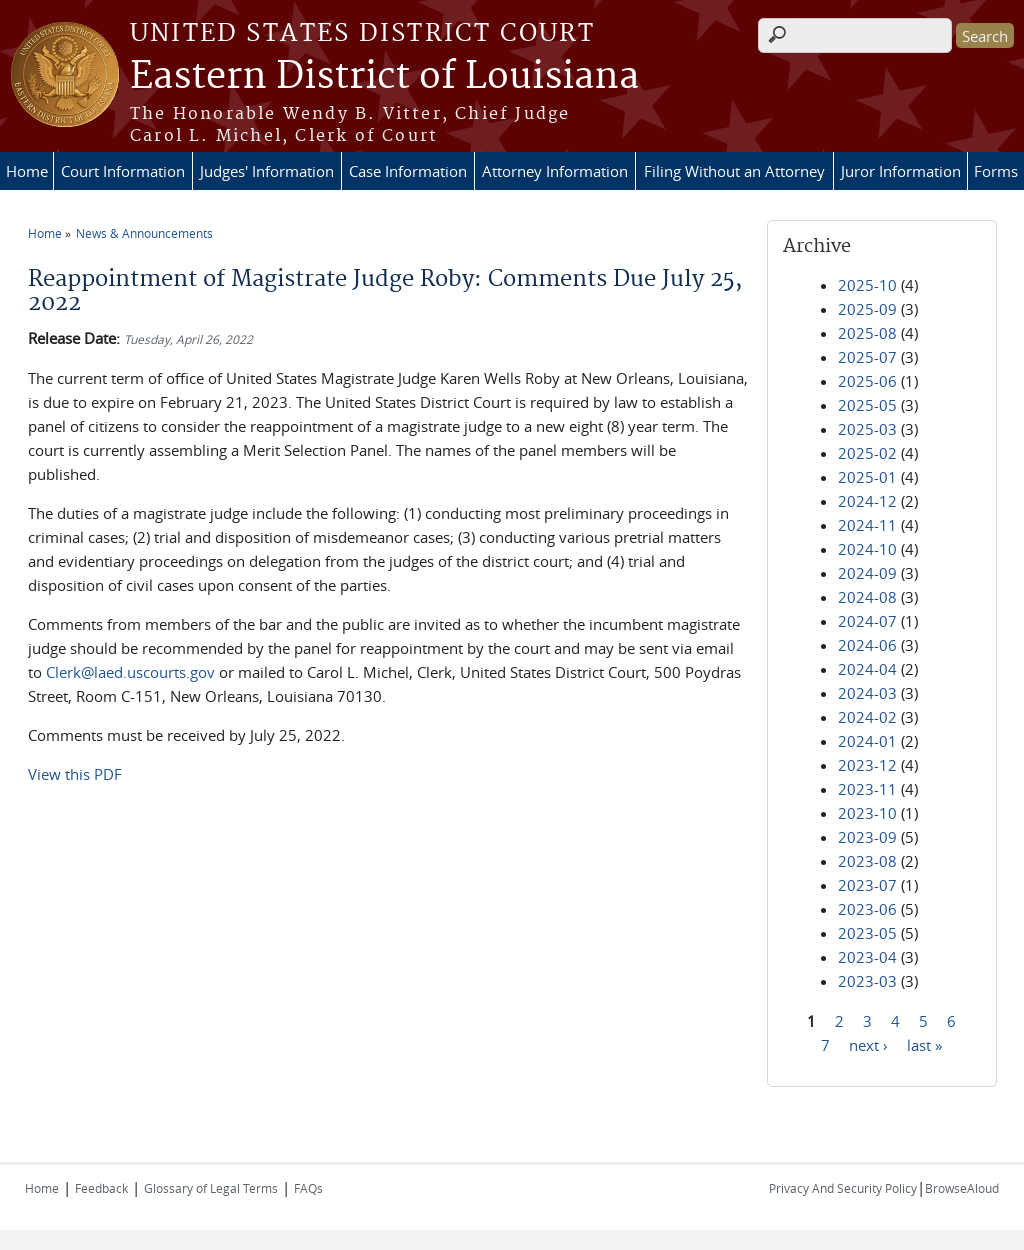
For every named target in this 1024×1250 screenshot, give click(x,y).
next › (868, 1044)
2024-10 (867, 549)
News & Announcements (144, 233)
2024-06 (867, 645)
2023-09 (867, 837)
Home (27, 171)
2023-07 (867, 885)
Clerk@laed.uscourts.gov (130, 672)
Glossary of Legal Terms (211, 1188)
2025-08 (867, 333)
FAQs (308, 1188)
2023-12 (867, 765)
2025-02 (867, 453)
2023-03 (867, 981)
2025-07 (867, 357)
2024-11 (867, 525)
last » (924, 1044)
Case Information (408, 171)
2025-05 (867, 405)
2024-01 (867, 741)
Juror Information (901, 171)
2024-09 (867, 573)
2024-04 (867, 669)
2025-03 (867, 429)
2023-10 (867, 813)
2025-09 (867, 309)
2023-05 (867, 933)
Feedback (101, 1188)
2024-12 (867, 501)
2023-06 (867, 909)
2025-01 (867, 477)
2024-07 (867, 621)
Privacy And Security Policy (843, 1188)
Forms (996, 171)
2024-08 (867, 597)
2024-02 (867, 717)
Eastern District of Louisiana (384, 77)
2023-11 (867, 789)
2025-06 (867, 381)
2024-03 (867, 693)
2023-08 (867, 861)
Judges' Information (267, 171)
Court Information (123, 171)
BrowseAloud (962, 1188)
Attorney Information (555, 171)
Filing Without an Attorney (734, 171)
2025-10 (867, 285)
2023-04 (867, 957)
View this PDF (75, 774)
